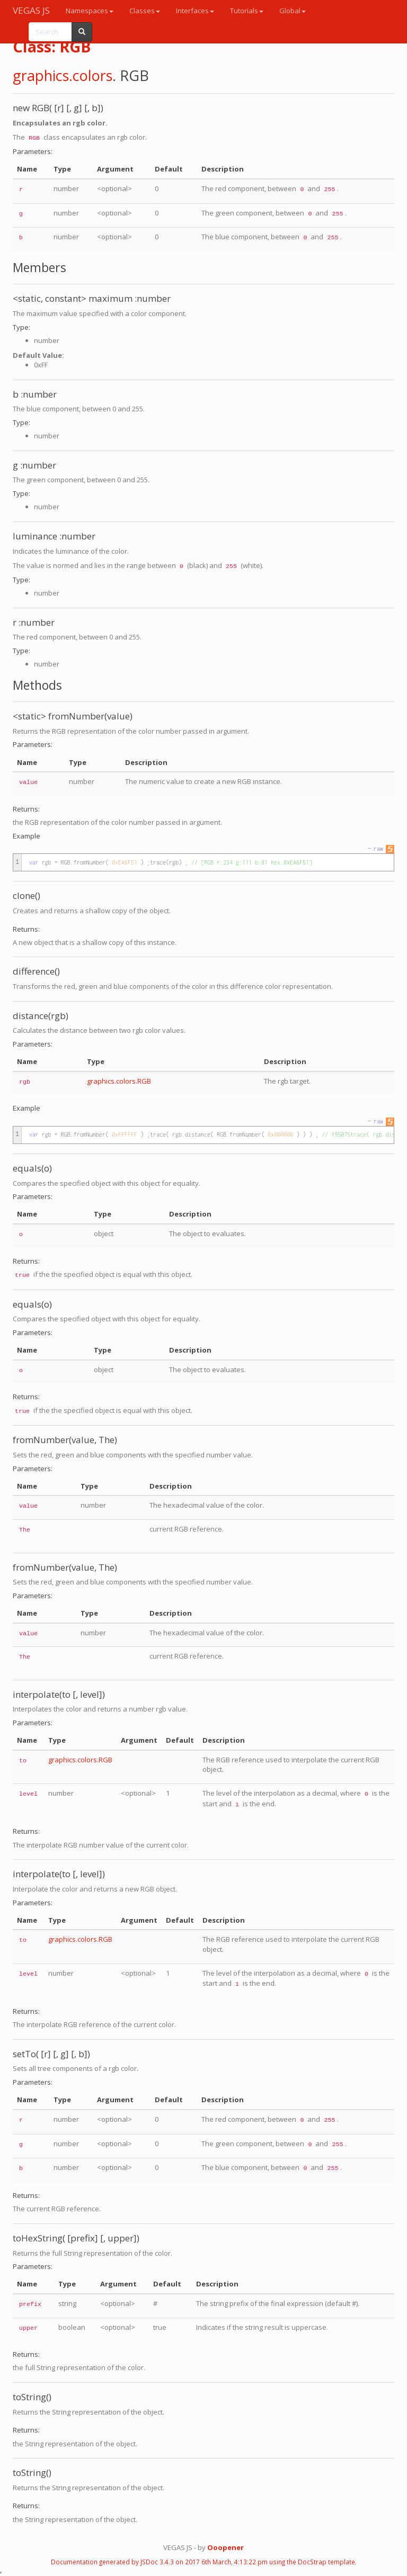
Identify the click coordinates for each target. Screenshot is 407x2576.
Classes (144, 10)
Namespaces (89, 10)
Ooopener (225, 2547)
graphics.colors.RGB (119, 1081)
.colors (90, 75)
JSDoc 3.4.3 (157, 2561)
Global (292, 10)
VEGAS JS (31, 10)
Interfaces (195, 10)
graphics (41, 75)
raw (378, 848)
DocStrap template (326, 2561)
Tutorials (246, 10)
